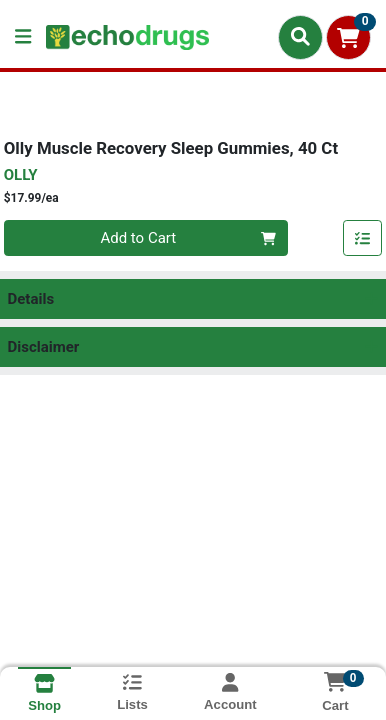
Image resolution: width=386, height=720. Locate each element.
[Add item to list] (363, 238)
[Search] (300, 37)
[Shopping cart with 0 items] (348, 37)
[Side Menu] (23, 37)
